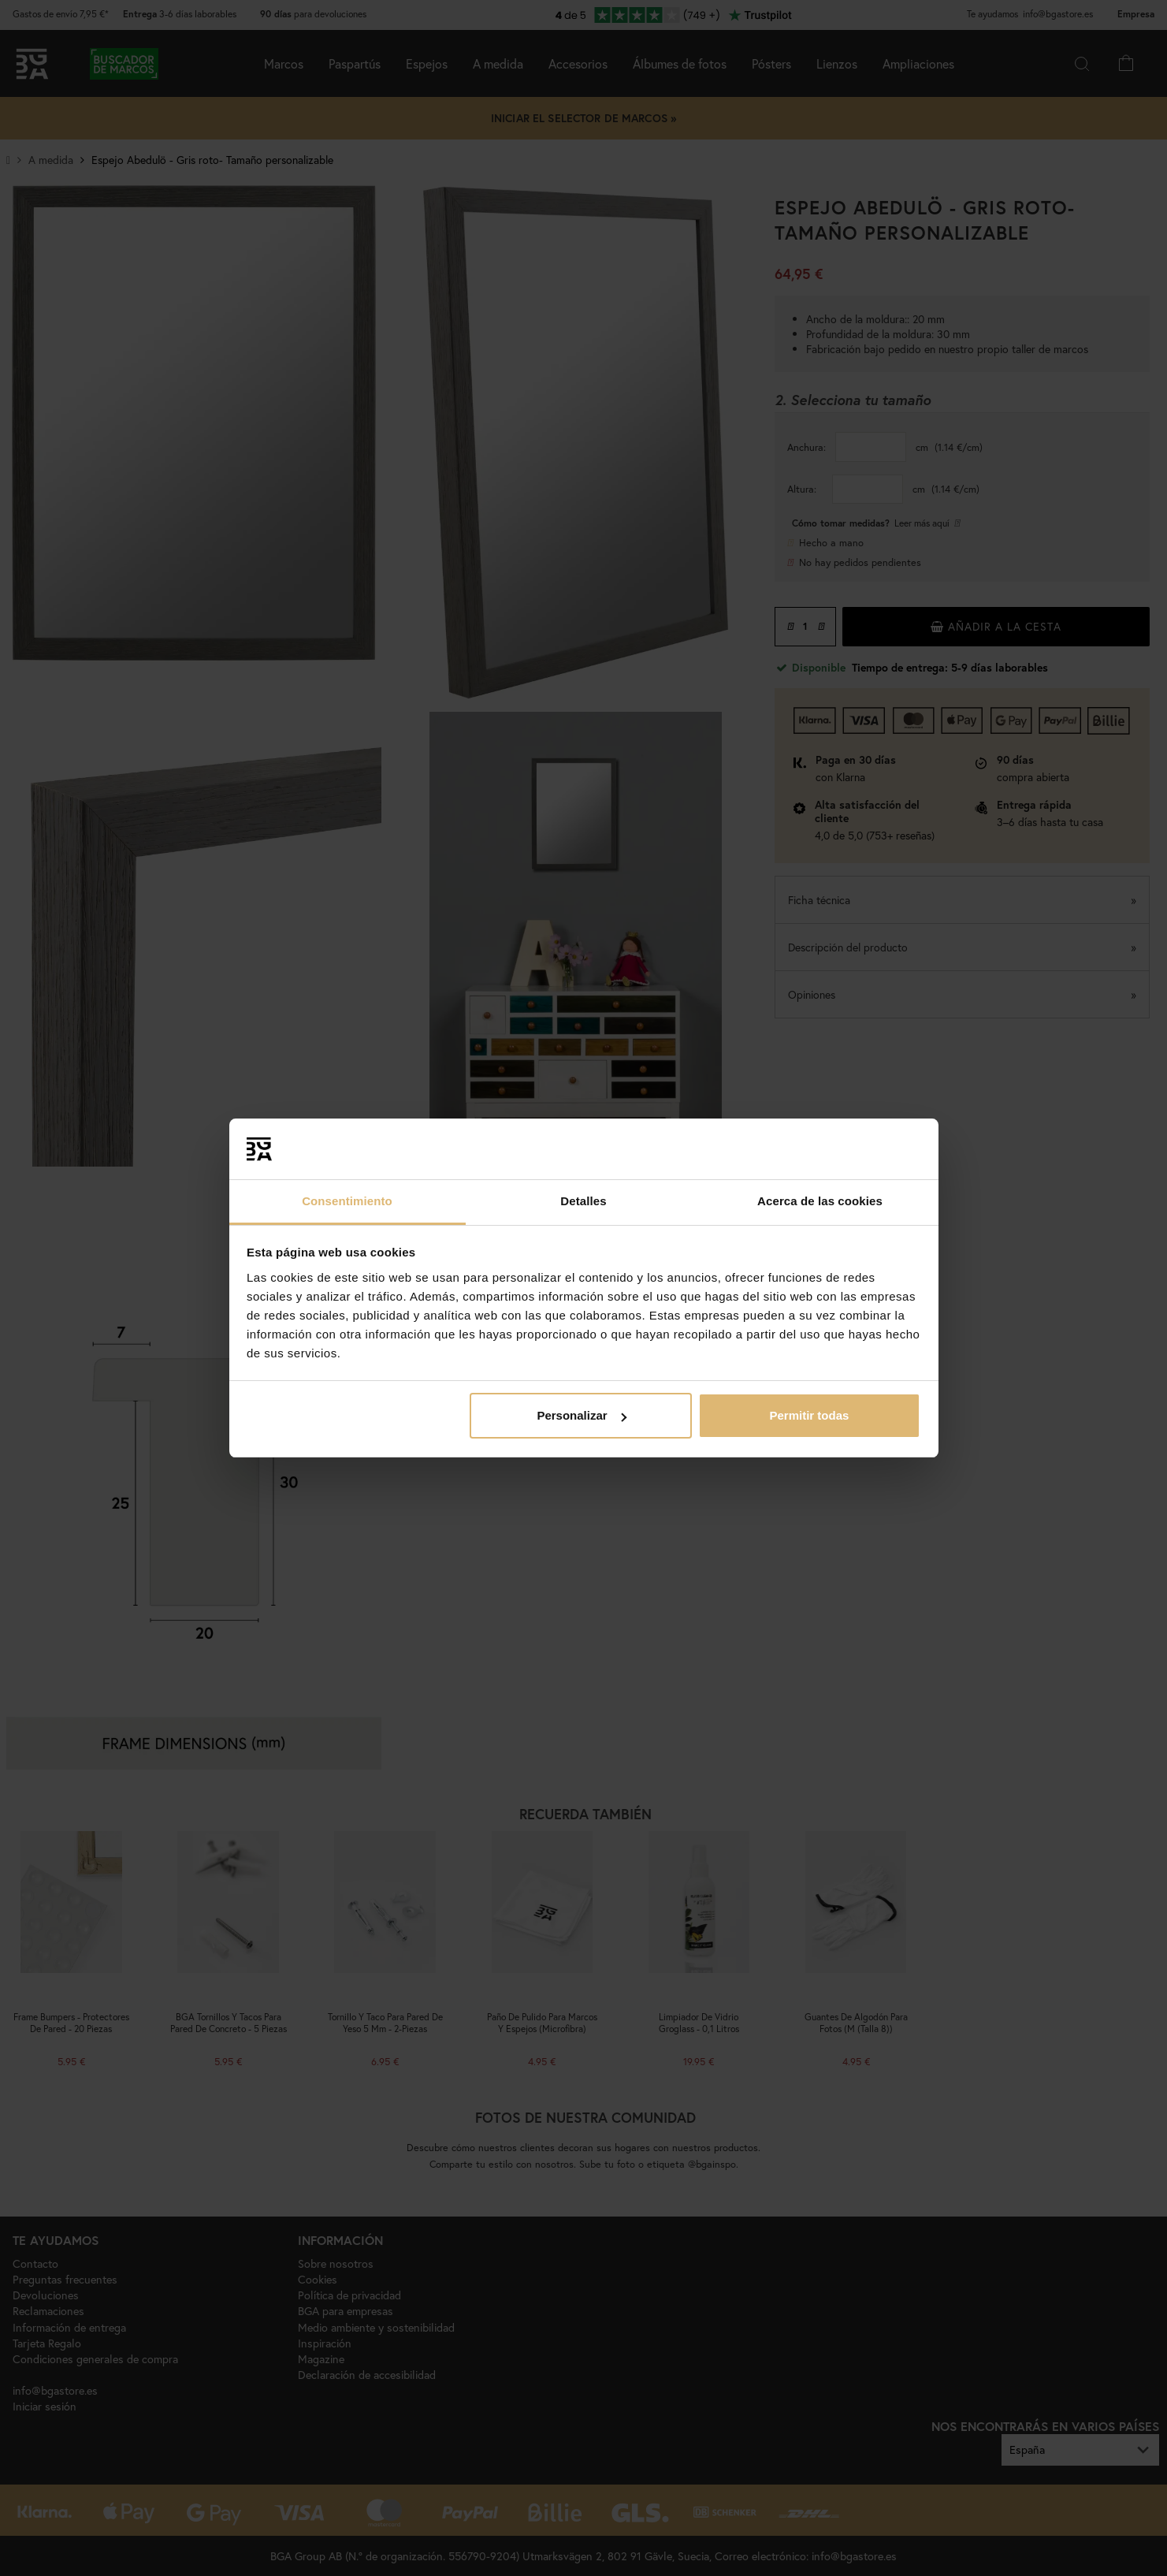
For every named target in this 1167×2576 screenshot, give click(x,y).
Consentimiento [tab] (347, 1201)
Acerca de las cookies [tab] (820, 1201)
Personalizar (581, 1415)
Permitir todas (809, 1415)
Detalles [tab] (583, 1201)
